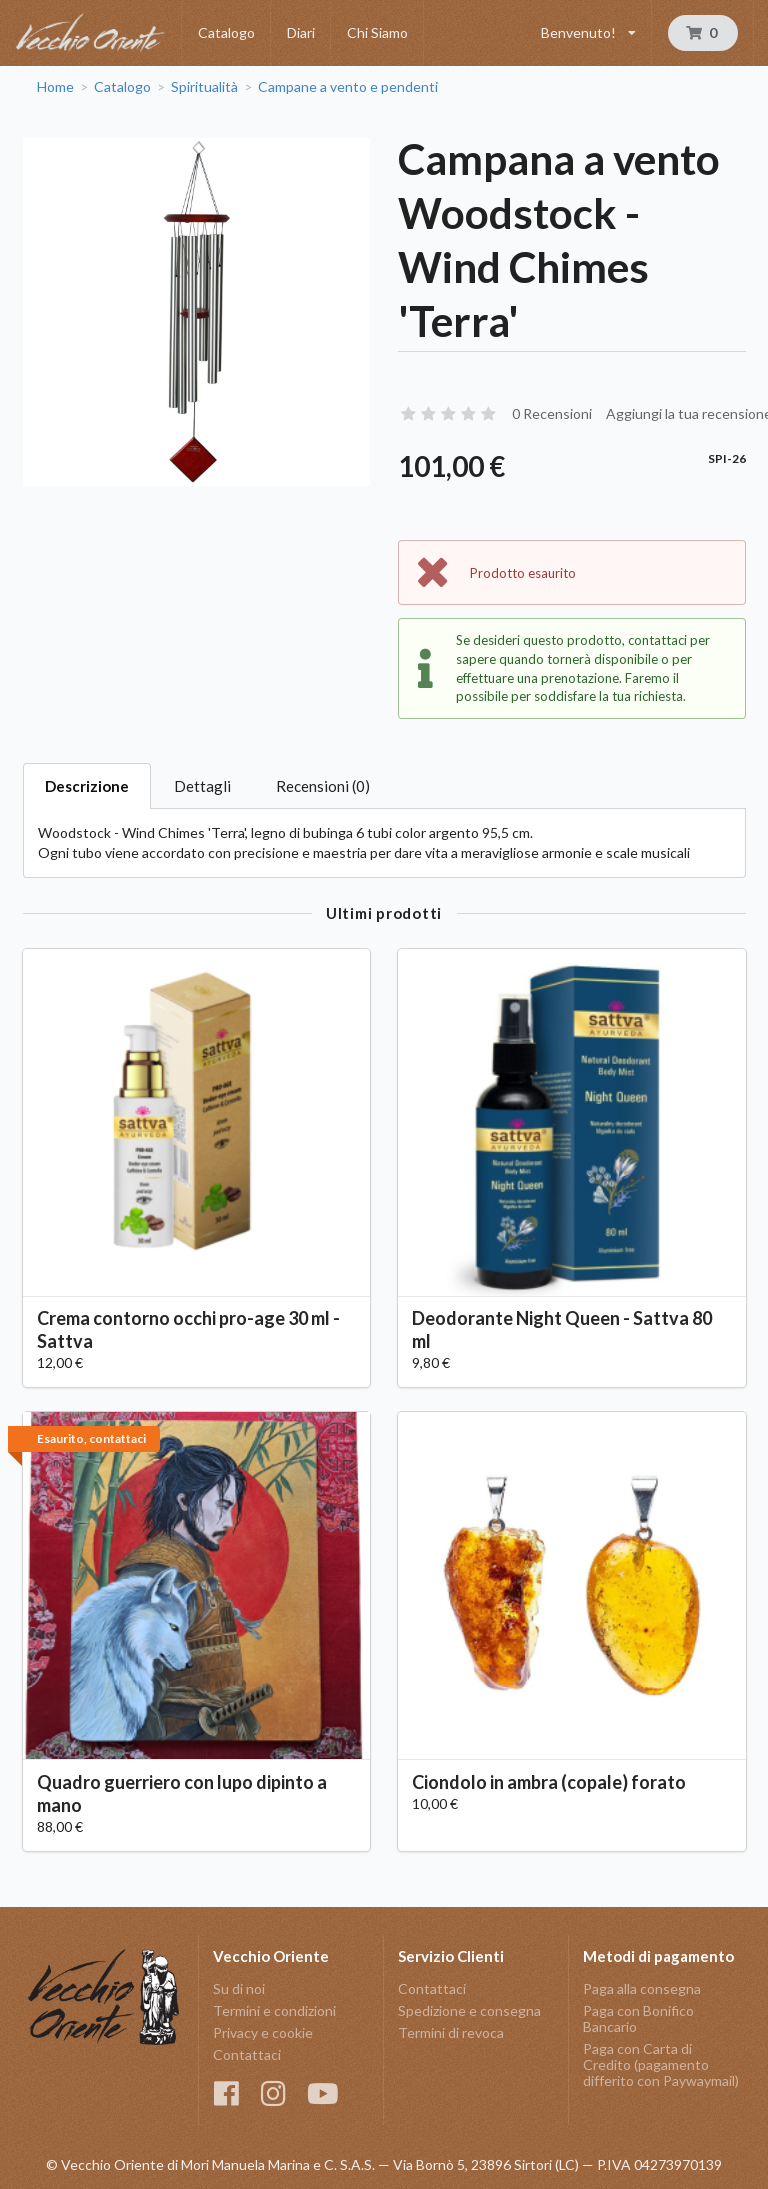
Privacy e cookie (263, 2032)
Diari (301, 32)
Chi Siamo (377, 32)
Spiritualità (204, 87)
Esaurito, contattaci (91, 1438)
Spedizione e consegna (469, 2010)
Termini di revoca (451, 2032)
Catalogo (226, 32)
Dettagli (202, 786)
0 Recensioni (552, 413)
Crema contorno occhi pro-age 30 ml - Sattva (188, 1329)
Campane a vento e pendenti (348, 87)
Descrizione (87, 786)
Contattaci (247, 2054)
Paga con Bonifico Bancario (638, 2018)
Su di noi (239, 1989)
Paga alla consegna (642, 1989)
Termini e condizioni (274, 2010)
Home (55, 87)
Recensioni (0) (323, 786)
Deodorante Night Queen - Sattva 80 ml (562, 1329)
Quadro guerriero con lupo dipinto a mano (182, 1793)
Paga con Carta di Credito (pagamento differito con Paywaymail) (661, 2064)
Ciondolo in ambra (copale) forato (549, 1782)
